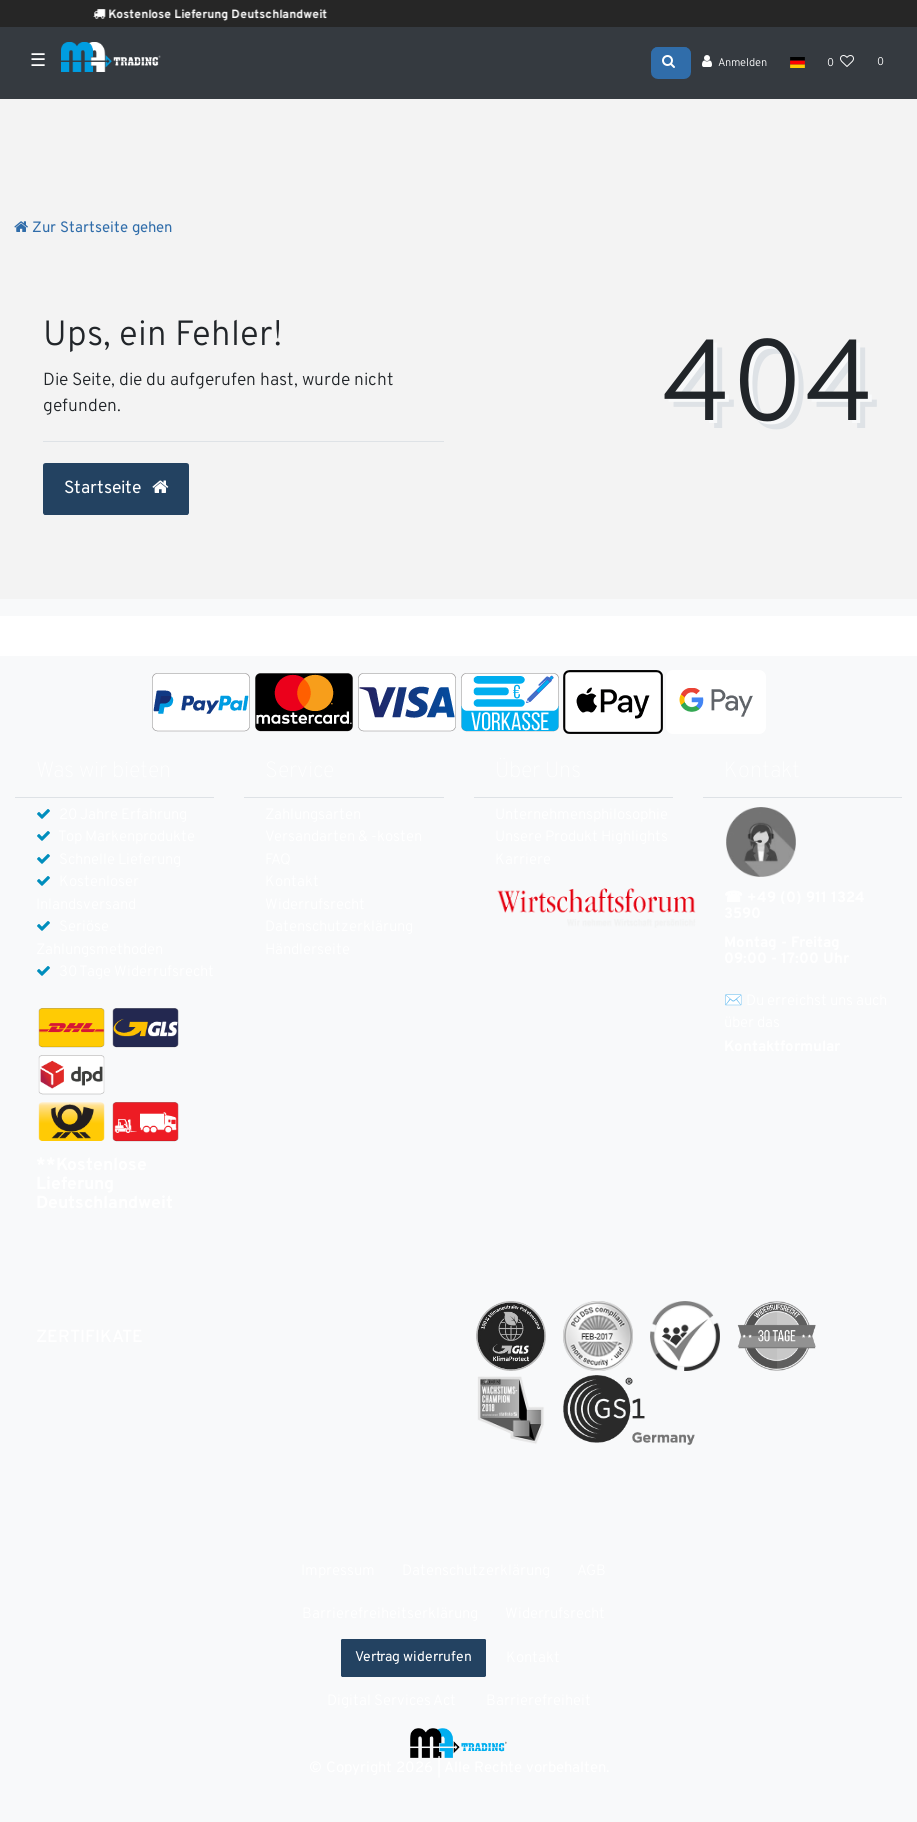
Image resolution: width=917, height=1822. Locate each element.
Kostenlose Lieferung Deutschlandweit (244, 15)
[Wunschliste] (841, 65)
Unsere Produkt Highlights (581, 837)
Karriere (523, 860)
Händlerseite (307, 950)
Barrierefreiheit (538, 1701)
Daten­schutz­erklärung (339, 927)
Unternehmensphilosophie (581, 815)
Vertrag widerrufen (413, 1657)
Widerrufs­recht (315, 905)
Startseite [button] (116, 489)
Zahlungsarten (313, 815)
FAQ (278, 860)
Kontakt (292, 882)
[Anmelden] (735, 65)
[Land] (796, 64)
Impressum (338, 1571)
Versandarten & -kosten (343, 837)
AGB (591, 1571)
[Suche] (671, 63)
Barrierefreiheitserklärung (390, 1614)
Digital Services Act (391, 1701)
